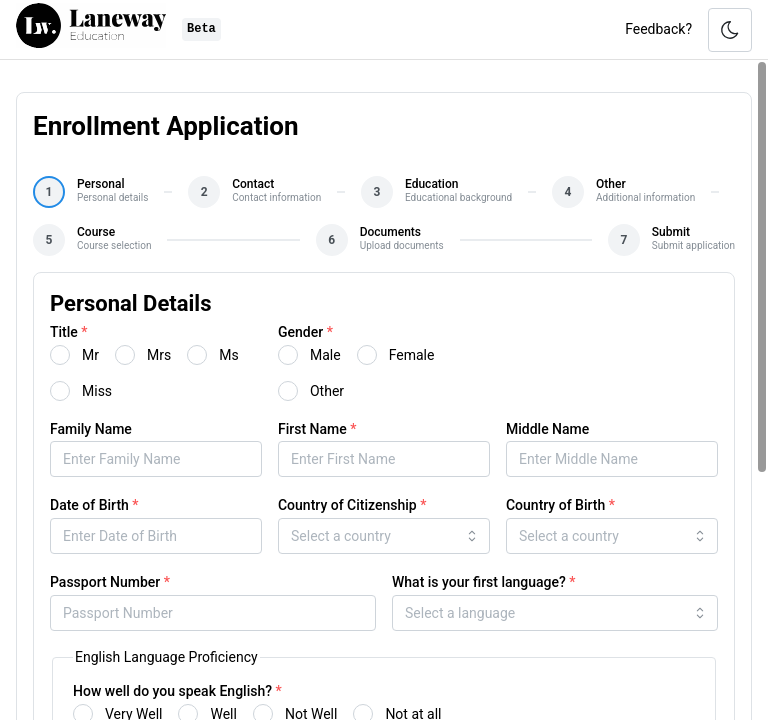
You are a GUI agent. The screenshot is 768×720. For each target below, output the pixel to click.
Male (325, 355)
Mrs (159, 355)
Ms (228, 355)
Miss (97, 391)
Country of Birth (560, 505)
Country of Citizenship (352, 505)
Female (412, 355)
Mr (90, 355)
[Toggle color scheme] (730, 30)
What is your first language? (484, 582)
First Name (317, 429)
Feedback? (658, 29)
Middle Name (547, 429)
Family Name (91, 429)
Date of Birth (94, 505)
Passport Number (110, 582)
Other (327, 391)
